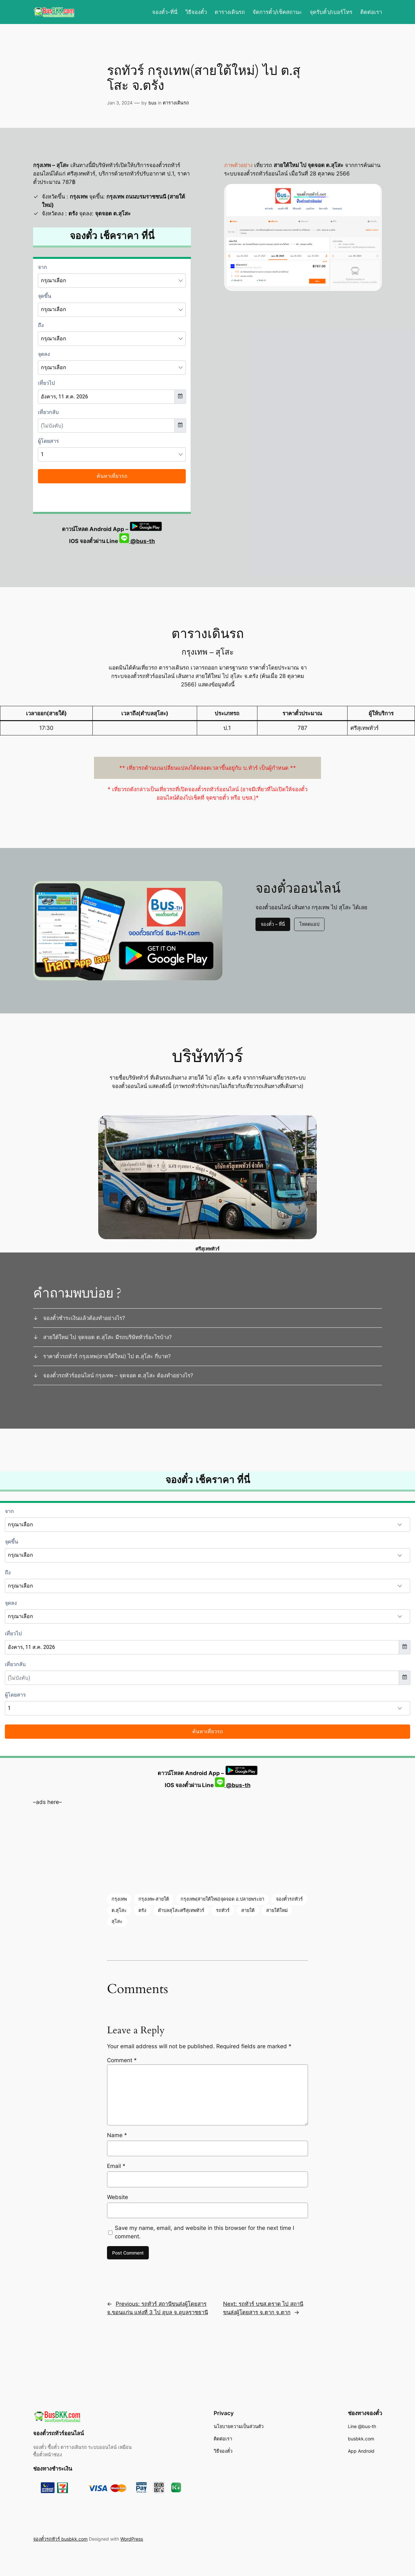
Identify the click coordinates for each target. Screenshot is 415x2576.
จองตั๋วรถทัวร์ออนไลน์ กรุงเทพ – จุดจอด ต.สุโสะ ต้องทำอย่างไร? (118, 1375)
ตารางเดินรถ (176, 102)
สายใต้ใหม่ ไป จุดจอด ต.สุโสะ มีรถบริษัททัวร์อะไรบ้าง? (107, 1337)
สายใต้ (248, 1910)
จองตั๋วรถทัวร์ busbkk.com (60, 2539)
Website (117, 2197)
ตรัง (142, 1910)
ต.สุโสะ (119, 1910)
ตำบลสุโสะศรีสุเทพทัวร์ (181, 1910)
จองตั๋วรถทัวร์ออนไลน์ (58, 2433)
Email (116, 2166)
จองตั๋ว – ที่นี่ (273, 924)
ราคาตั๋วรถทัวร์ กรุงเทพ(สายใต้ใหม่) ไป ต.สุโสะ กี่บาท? (107, 1356)
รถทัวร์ (223, 1910)
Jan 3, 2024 (120, 102)
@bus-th (137, 541)
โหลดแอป (309, 924)
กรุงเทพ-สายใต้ (153, 1899)
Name (117, 2135)
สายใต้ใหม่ (277, 1910)
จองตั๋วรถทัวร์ (289, 1899)
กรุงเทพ (119, 1899)
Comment (122, 2060)
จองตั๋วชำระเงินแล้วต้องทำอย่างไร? (84, 1318)
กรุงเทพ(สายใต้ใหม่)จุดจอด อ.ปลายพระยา (222, 1899)
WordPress (131, 2539)
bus (152, 102)
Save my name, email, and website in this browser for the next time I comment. (204, 2232)
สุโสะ (117, 1921)
